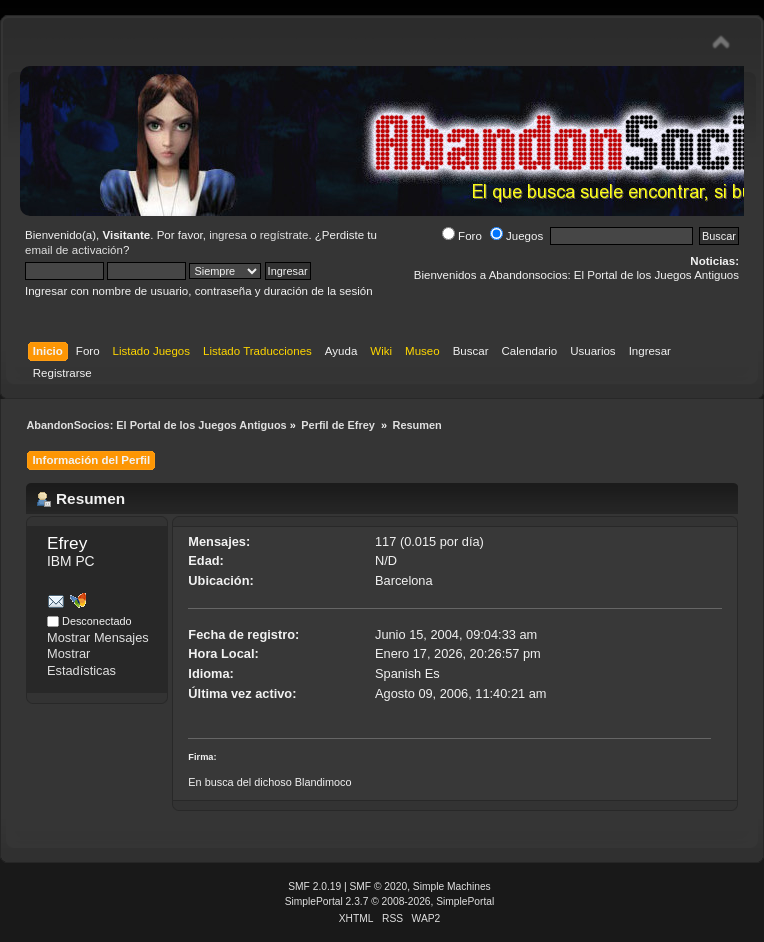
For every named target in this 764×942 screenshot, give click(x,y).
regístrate (284, 235)
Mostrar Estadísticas (81, 662)
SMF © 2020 (379, 886)
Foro (462, 236)
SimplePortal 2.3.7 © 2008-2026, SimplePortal (390, 901)
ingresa (228, 235)
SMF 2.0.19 (314, 886)
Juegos (516, 236)
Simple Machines (452, 886)
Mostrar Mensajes (98, 637)
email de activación (74, 250)
